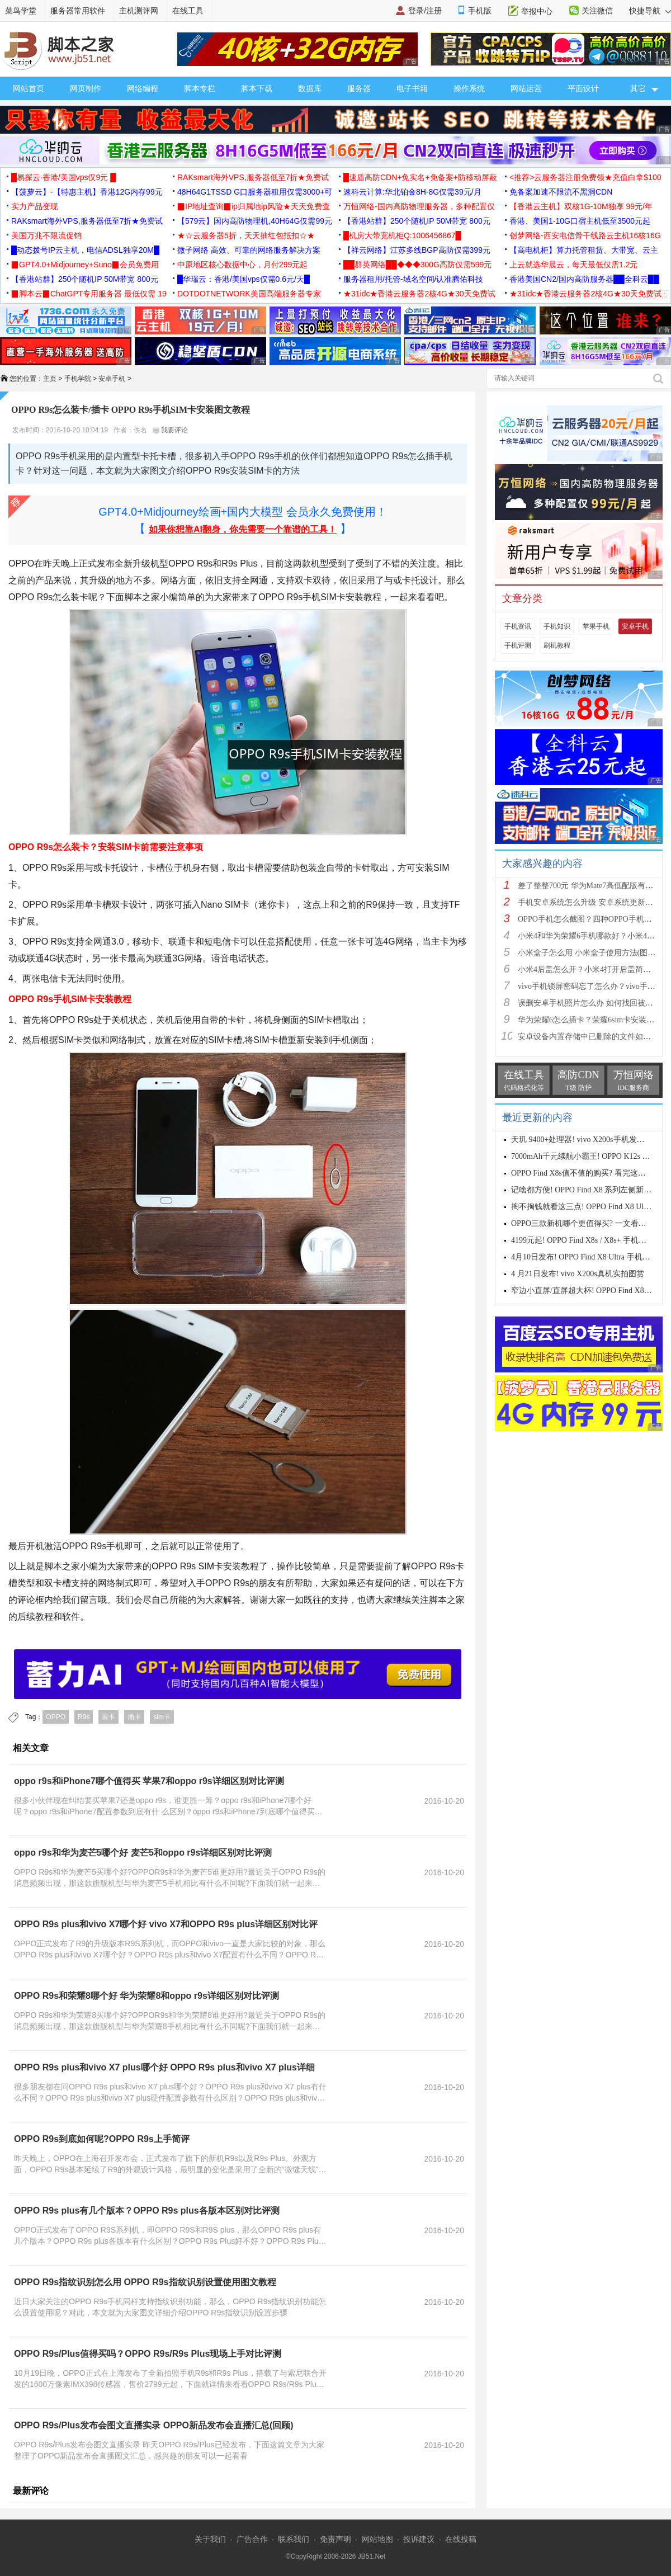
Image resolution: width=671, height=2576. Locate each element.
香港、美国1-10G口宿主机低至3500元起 (579, 220)
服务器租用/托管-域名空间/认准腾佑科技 (413, 279)
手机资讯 (517, 626)
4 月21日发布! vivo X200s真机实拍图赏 (577, 1274)
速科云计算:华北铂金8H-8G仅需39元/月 (412, 191)
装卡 (108, 1717)
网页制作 (85, 88)
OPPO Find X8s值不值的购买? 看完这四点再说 (590, 1173)
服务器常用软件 (77, 10)
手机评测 (517, 645)
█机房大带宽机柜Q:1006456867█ (402, 235)
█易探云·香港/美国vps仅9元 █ (63, 177)
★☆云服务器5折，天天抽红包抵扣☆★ (246, 235)
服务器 (359, 88)
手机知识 (557, 626)
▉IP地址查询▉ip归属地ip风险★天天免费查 (253, 206)
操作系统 (469, 88)
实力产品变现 (34, 206)
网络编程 (142, 88)
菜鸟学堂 (20, 10)
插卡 (134, 1717)
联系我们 (293, 2539)
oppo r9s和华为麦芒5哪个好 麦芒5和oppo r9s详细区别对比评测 (143, 1852)
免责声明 (335, 2539)
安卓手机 (111, 379)
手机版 (480, 10)
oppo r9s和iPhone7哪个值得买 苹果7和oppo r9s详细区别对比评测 (149, 1781)
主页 (49, 379)
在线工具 (188, 10)
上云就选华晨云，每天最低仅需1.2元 (573, 264)
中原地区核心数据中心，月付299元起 (242, 264)
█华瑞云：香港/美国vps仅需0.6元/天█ (243, 279)
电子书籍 (412, 88)
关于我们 (210, 2539)
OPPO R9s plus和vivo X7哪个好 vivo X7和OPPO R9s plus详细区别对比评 (166, 1924)
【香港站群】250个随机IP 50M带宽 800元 (416, 220)
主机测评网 (138, 10)
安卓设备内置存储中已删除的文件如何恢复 (592, 1036)
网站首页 (28, 88)
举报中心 (536, 11)
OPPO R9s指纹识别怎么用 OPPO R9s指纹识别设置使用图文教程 (145, 2282)
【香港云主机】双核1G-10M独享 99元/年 (581, 206)
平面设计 (583, 88)
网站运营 (526, 88)
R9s (83, 1717)
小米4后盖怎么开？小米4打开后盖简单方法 (592, 969)
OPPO (55, 1717)
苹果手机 (596, 626)
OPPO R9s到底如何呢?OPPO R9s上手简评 (102, 2139)
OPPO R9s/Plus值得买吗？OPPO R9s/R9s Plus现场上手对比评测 (147, 2353)
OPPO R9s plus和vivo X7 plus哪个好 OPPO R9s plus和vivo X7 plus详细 (164, 2067)
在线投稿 (460, 2539)
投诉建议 (418, 2539)
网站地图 (377, 2539)
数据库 (310, 88)
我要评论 (170, 430)
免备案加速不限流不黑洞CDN (560, 191)
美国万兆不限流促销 (46, 235)
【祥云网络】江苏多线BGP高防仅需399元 (416, 250)
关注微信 (597, 10)
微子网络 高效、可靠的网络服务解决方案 (248, 250)
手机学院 (77, 379)
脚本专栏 (199, 88)
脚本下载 (256, 88)
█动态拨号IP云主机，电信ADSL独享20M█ (85, 250)
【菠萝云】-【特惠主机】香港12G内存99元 (87, 191)
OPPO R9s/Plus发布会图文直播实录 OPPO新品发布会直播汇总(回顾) (154, 2425)
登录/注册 (425, 10)
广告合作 (252, 2539)
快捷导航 (650, 10)
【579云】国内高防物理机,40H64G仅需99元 (254, 220)
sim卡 (162, 1717)
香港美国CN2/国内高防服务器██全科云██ (584, 279)
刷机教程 (557, 645)
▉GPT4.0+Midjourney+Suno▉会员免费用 (85, 264)
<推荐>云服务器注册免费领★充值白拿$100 (585, 177)
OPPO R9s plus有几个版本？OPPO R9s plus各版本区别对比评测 (147, 2210)
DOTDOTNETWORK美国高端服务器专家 (249, 293)
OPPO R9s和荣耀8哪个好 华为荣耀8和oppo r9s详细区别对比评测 (146, 1996)
